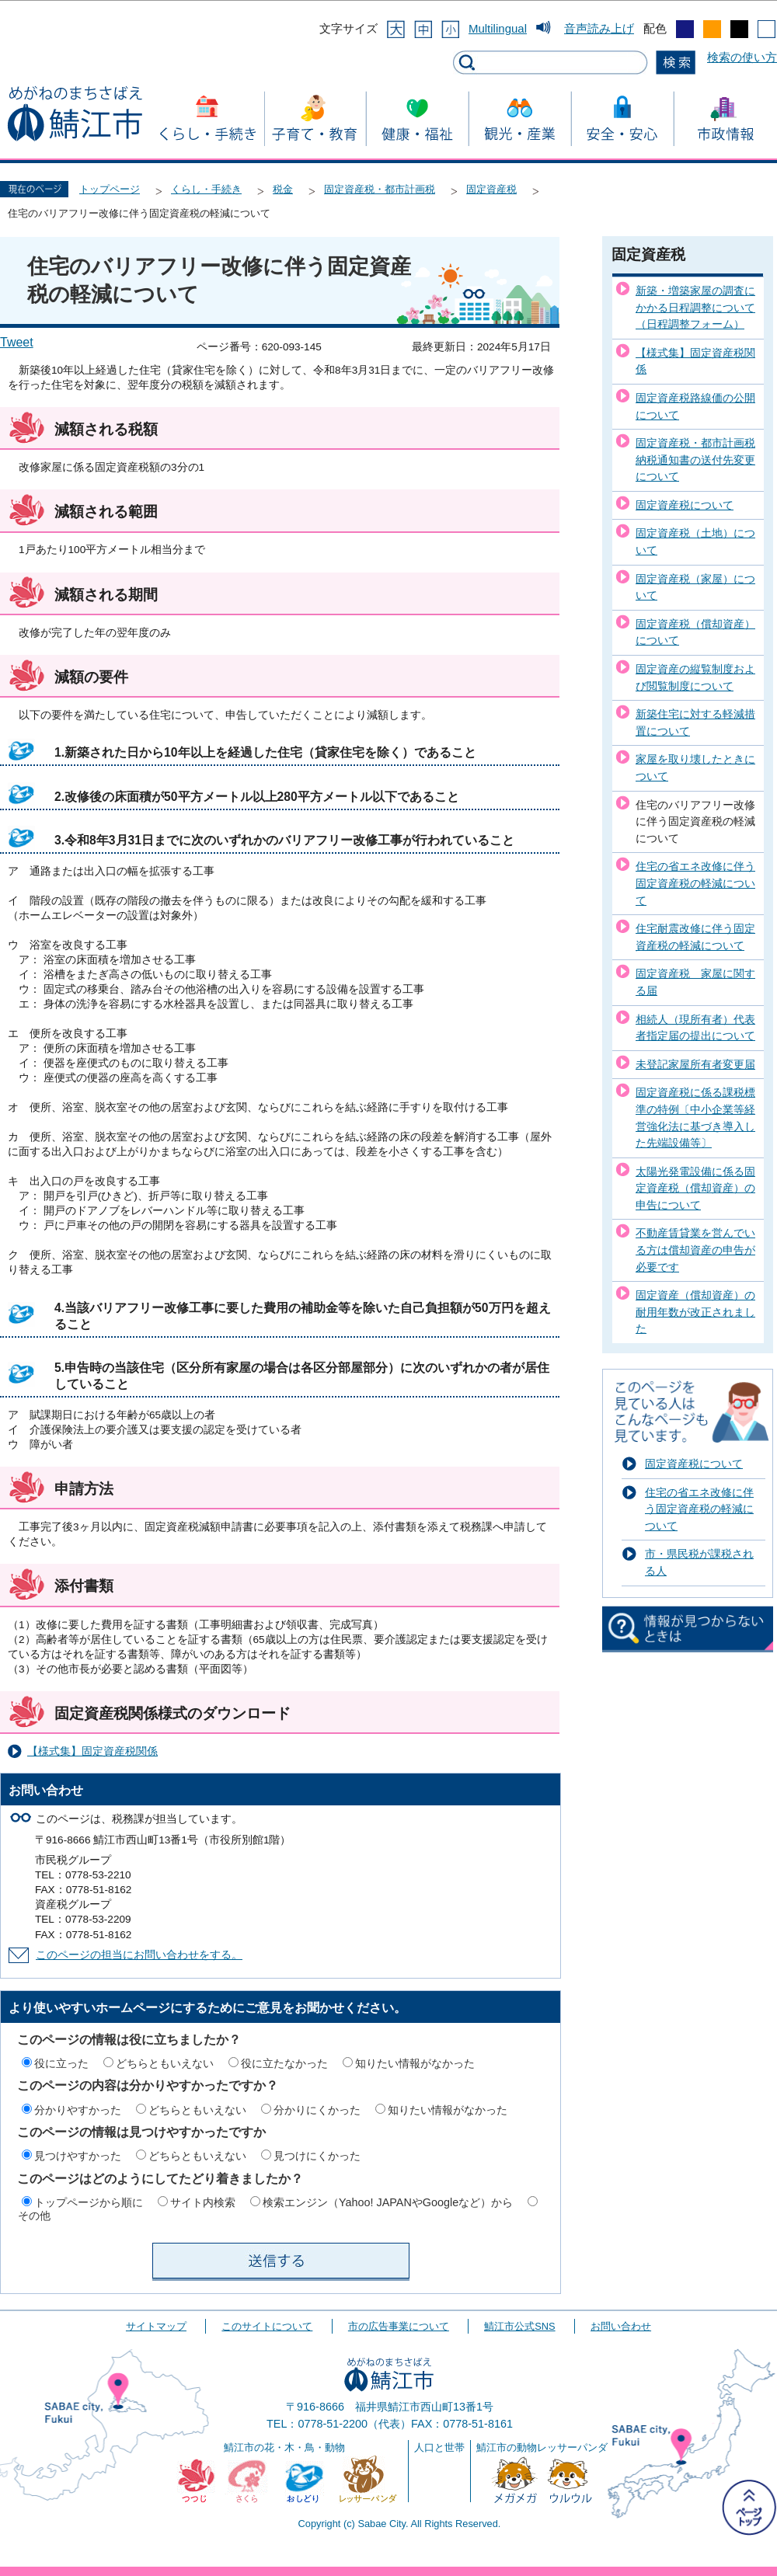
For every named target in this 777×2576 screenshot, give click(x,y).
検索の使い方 (742, 57)
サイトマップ (156, 2326)
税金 (283, 189)
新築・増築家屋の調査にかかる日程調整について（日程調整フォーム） (695, 307)
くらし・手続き (206, 189)
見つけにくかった (317, 2156)
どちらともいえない (165, 2063)
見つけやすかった (77, 2156)
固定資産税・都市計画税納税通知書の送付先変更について (695, 459)
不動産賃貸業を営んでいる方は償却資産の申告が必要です (695, 1249)
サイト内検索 (202, 2202)
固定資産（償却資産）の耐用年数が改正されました (695, 1312)
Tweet (16, 342)
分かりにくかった (317, 2110)
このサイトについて (266, 2326)
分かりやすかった (77, 2110)
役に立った (61, 2063)
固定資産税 (491, 189)
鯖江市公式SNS (519, 2326)
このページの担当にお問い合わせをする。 (139, 1955)
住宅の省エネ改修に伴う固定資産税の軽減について (695, 883)
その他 (34, 2215)
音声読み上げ (599, 28)
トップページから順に (88, 2202)
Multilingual (498, 28)
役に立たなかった (284, 2063)
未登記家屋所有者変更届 (695, 1064)
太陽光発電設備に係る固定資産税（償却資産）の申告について (695, 1188)
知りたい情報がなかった (415, 2063)
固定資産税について (684, 505)
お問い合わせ (621, 2326)
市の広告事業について (398, 2326)
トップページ (109, 189)
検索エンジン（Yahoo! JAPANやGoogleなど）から (388, 2202)
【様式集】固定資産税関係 (92, 1751)
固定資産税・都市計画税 (379, 189)
